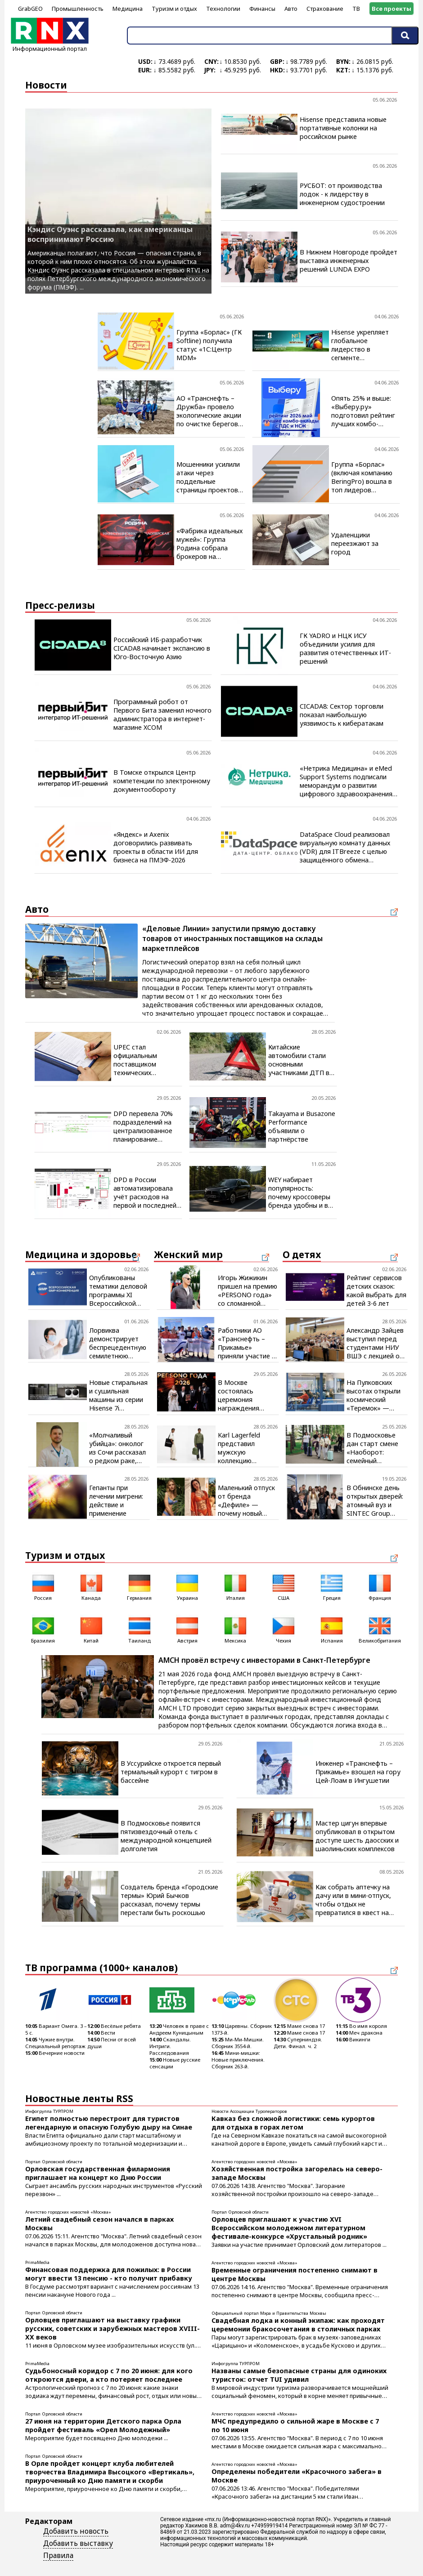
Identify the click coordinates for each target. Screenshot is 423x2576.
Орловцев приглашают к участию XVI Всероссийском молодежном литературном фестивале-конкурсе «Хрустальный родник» (289, 2228)
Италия (235, 1586)
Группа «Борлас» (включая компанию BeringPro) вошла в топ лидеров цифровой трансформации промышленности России (361, 477)
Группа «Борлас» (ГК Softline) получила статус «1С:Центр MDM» (209, 345)
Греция (331, 1586)
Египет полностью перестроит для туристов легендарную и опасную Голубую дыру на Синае (108, 2122)
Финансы (262, 8)
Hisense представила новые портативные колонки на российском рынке (343, 128)
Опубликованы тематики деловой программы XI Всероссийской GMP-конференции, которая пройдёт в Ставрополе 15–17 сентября (119, 1290)
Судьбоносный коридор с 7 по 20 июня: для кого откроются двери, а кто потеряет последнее (109, 2375)
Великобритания (380, 1629)
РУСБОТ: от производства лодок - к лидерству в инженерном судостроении (342, 194)
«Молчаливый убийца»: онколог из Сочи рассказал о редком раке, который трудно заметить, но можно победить (117, 1448)
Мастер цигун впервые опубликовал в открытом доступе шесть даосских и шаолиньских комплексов (357, 1836)
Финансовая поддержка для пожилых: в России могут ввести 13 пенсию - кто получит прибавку (108, 2273)
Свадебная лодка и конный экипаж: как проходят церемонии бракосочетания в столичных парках (298, 2324)
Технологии (223, 8)
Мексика (235, 1629)
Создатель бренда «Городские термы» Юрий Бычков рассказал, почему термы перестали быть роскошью (169, 1900)
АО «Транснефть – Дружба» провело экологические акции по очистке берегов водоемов (208, 411)
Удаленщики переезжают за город (354, 543)
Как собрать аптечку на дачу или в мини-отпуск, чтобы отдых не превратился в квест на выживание (353, 1900)
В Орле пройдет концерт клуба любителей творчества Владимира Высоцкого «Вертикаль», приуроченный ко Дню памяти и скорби (109, 2472)
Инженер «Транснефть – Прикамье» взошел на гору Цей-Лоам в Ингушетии (357, 1772)
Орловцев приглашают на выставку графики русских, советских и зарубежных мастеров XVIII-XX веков (112, 2328)
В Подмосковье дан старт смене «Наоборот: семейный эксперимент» (372, 1448)
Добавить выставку (78, 2543)
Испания (331, 1629)
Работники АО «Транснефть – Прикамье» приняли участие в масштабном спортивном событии (246, 1343)
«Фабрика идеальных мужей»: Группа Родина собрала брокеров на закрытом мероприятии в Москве (209, 544)
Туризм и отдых (174, 8)
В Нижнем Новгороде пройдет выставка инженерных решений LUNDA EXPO (348, 260)
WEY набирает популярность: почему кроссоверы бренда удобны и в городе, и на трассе (299, 1192)
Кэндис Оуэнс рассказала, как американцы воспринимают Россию (110, 234)
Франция (380, 1586)
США (283, 1586)
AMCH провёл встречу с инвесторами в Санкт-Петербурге (264, 1660)
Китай (91, 1629)
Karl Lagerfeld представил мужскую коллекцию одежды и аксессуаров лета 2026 (245, 1448)
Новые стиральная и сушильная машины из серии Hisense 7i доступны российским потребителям (118, 1395)
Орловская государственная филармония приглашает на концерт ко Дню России (97, 2173)
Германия (139, 1586)
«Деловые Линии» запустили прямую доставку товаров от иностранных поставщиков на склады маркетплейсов (232, 938)
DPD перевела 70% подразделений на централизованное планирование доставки (143, 1126)
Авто (290, 8)
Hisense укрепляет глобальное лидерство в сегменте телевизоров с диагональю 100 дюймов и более (360, 345)
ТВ (356, 8)
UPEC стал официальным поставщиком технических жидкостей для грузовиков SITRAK (143, 1060)
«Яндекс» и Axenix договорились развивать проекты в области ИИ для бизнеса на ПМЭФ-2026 (155, 847)
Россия (43, 1586)
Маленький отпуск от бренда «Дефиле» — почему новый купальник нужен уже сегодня (246, 1500)
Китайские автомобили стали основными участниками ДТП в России (298, 1060)
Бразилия (43, 1629)
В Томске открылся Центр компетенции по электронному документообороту (161, 781)
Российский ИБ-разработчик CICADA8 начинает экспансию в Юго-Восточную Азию (161, 648)
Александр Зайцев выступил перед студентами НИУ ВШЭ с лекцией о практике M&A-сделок (375, 1343)
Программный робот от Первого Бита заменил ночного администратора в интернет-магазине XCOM (162, 714)
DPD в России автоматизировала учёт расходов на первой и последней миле (144, 1192)
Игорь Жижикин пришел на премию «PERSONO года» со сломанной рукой (247, 1290)
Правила (58, 2555)
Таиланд (139, 1629)
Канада (91, 1586)
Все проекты (391, 8)
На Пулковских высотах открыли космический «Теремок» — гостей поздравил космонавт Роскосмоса (374, 1395)
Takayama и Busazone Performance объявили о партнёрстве (301, 1126)
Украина (187, 1586)
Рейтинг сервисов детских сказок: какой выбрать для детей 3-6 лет (376, 1290)
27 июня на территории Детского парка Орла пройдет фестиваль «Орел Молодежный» (103, 2425)
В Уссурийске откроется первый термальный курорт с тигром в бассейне (171, 1772)
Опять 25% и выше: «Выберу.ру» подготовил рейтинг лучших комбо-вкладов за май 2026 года (363, 411)
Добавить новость (75, 2531)
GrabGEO (30, 8)
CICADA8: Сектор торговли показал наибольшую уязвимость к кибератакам (341, 715)
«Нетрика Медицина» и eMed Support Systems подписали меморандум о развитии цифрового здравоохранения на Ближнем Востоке (346, 781)
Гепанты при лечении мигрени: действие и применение (116, 1500)
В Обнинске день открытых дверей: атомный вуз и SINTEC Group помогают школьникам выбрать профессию (374, 1500)
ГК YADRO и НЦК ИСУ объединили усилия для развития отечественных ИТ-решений (345, 648)
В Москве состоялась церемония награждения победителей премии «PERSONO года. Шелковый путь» (247, 1395)
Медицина (127, 8)
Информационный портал (50, 45)
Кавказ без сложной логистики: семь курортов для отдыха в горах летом (293, 2122)
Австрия (187, 1629)
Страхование (324, 8)
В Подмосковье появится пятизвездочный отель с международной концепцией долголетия (166, 1836)
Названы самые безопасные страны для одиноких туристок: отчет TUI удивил (299, 2375)
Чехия (283, 1629)
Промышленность (78, 8)
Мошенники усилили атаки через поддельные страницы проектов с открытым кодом (209, 477)
